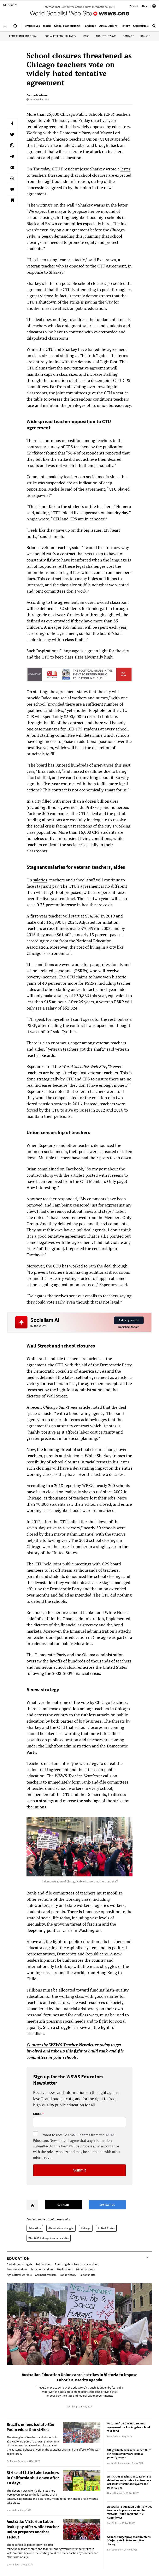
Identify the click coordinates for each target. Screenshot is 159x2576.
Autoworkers (44, 2264)
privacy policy (57, 2151)
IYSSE (86, 36)
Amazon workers (17, 2269)
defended (48, 1377)
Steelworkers (65, 2269)
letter (125, 169)
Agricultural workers (19, 2275)
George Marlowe (36, 95)
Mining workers (85, 2269)
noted (96, 1407)
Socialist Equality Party (60, 36)
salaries (40, 880)
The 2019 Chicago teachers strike (49, 2238)
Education (35, 2228)
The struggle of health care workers (77, 2264)
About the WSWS (106, 36)
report (70, 1485)
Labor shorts (87, 2275)
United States (106, 2228)
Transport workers (42, 2269)
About (145, 6)
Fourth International (23, 36)
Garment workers (46, 2275)
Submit (79, 2170)
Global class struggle (60, 2228)
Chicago (85, 2228)
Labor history (68, 2275)
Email (37, 2113)
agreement (68, 602)
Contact (134, 6)
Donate (145, 36)
